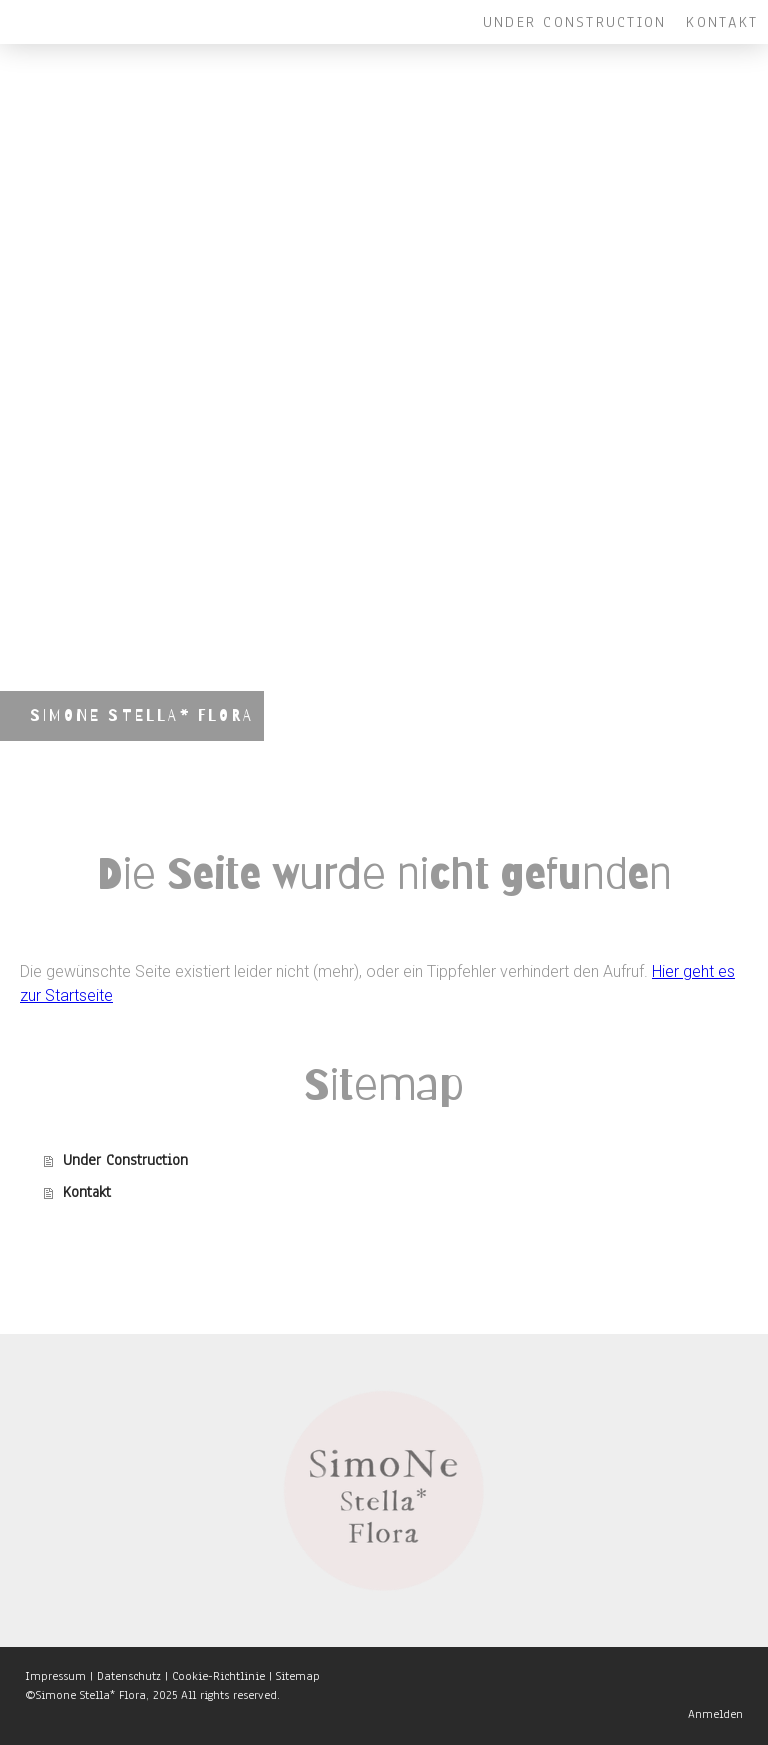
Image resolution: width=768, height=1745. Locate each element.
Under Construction (574, 22)
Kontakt (722, 22)
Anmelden (715, 1714)
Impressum (55, 1676)
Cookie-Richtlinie (218, 1676)
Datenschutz (129, 1676)
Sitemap (298, 1676)
